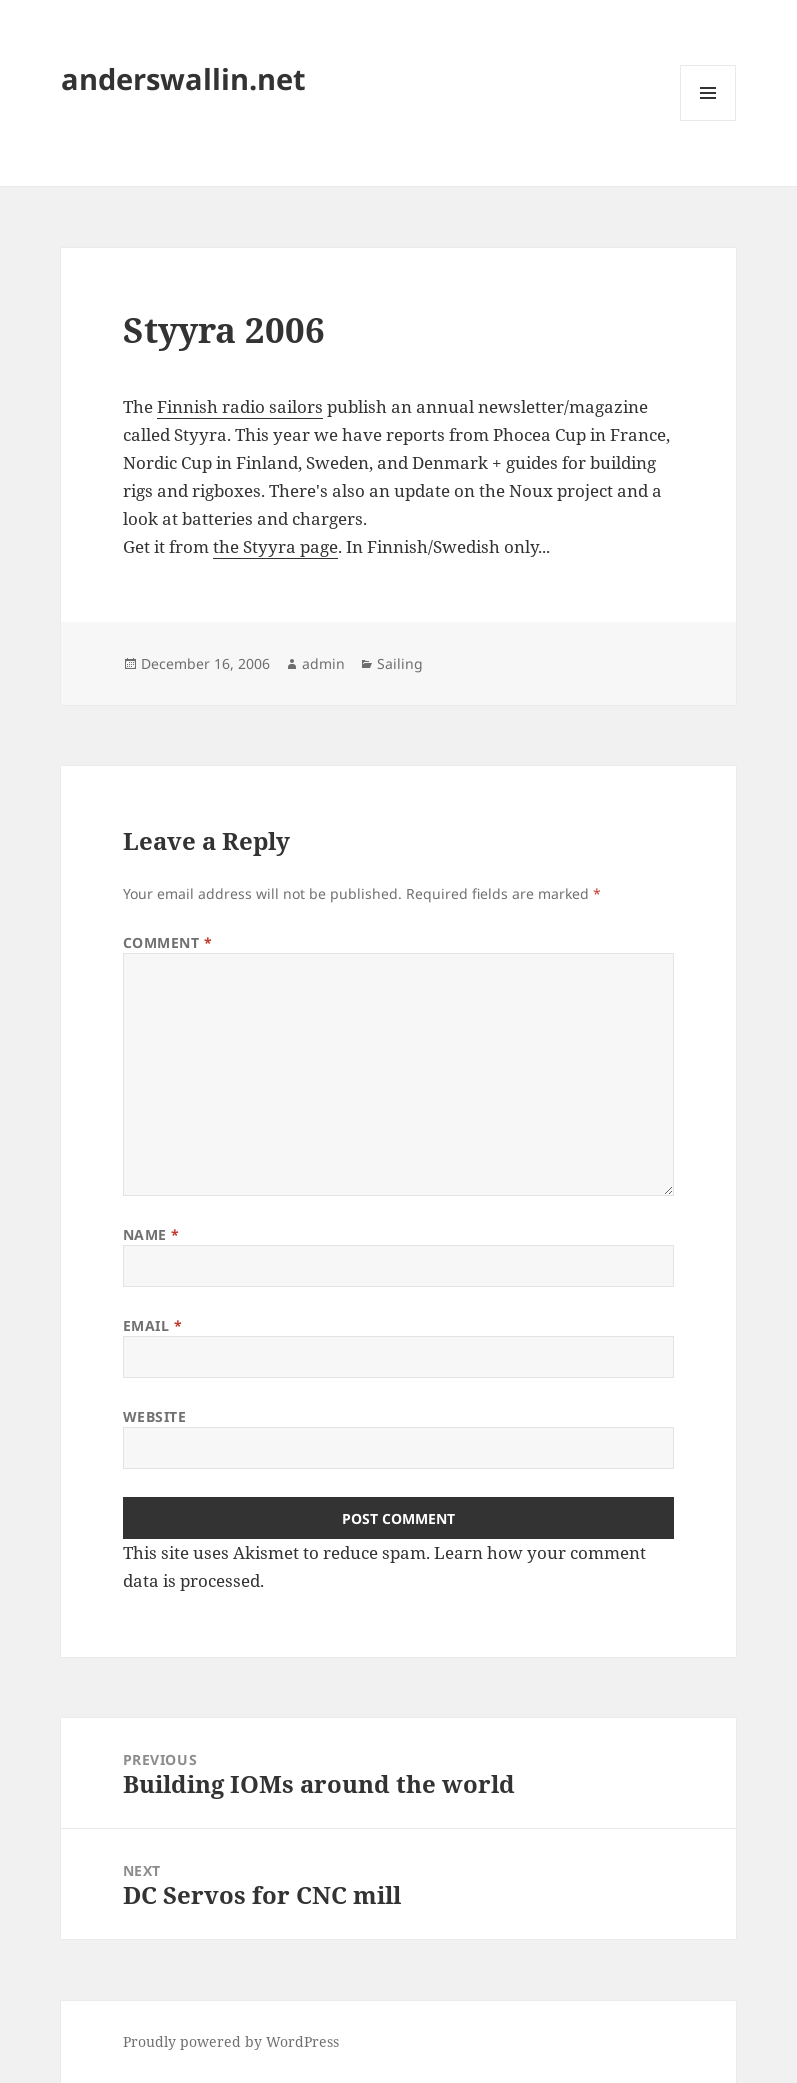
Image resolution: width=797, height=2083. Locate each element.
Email (153, 1325)
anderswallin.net (183, 78)
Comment (168, 942)
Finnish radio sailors (240, 406)
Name (151, 1234)
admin (323, 663)
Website (155, 1416)
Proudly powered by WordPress (231, 2041)
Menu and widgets (708, 120)
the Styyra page (275, 546)
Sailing (400, 663)
